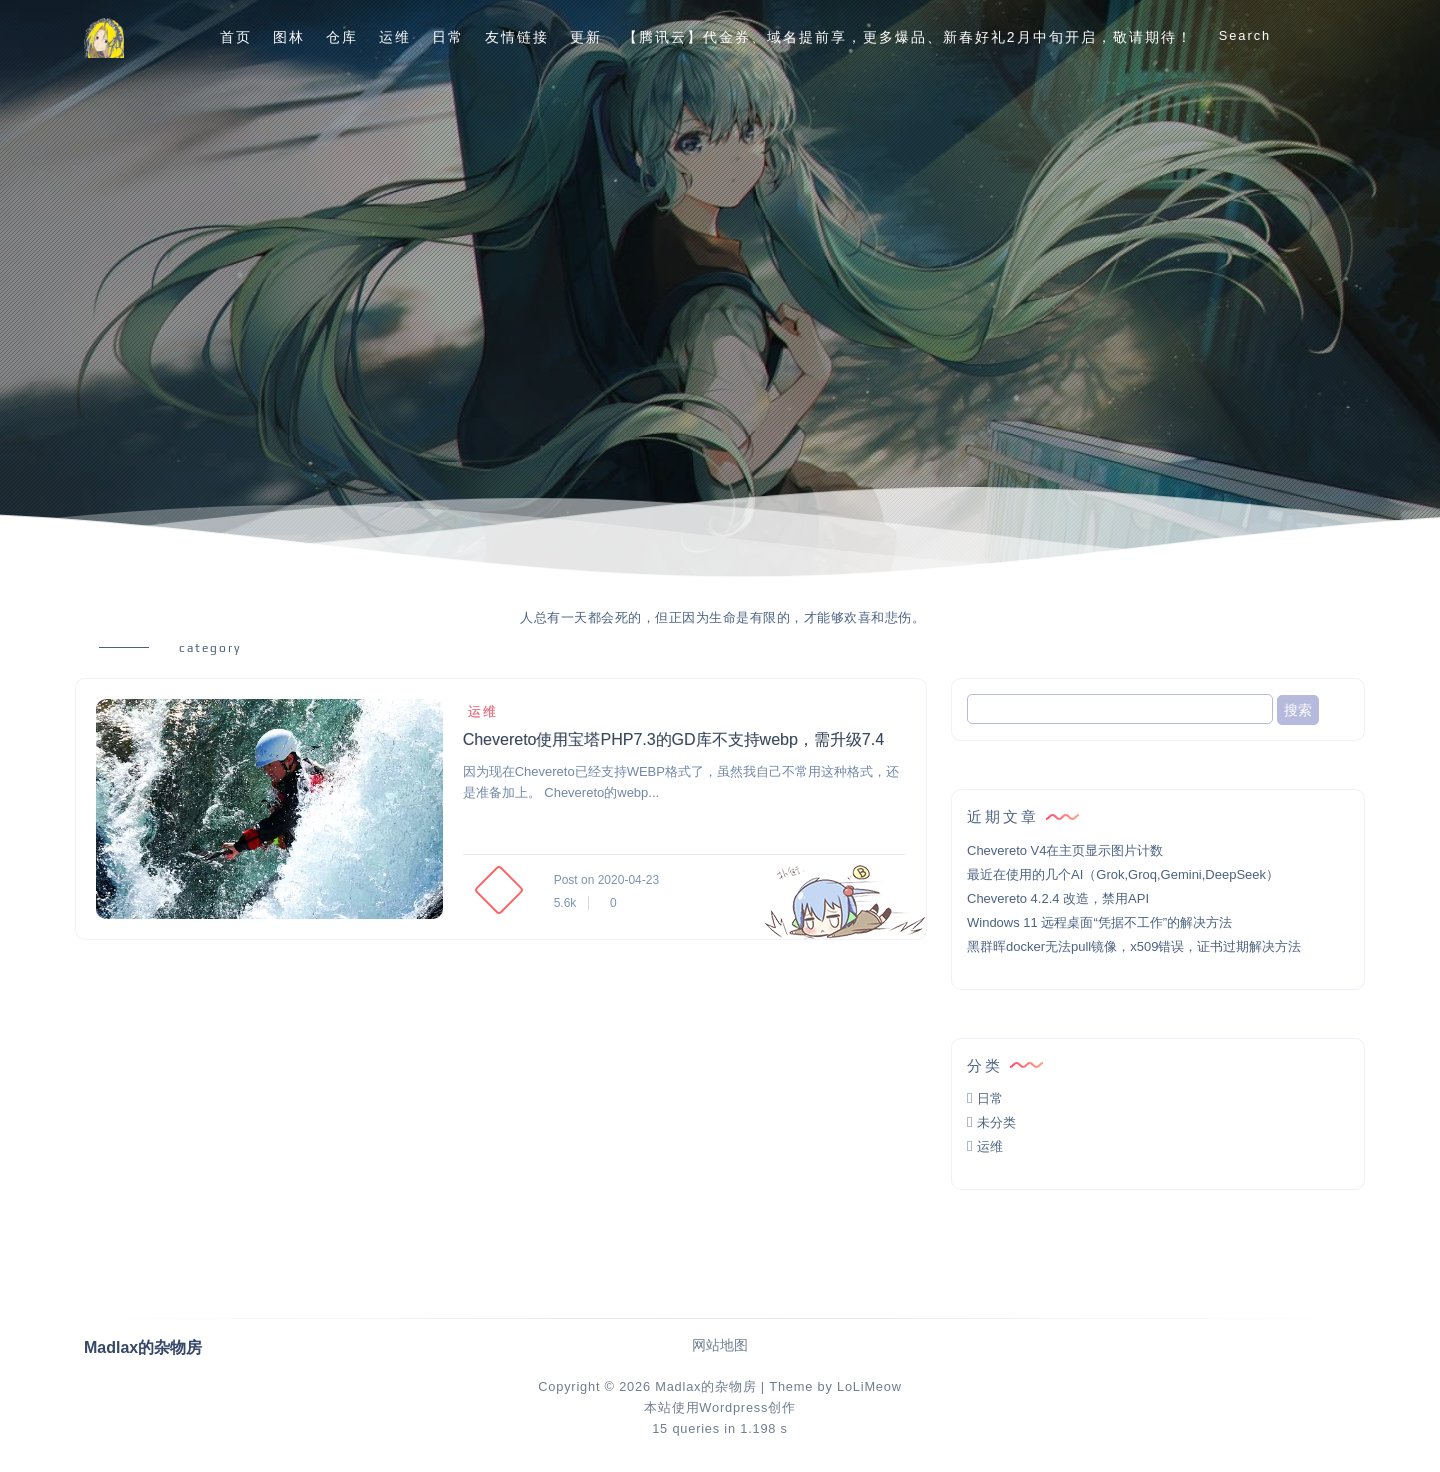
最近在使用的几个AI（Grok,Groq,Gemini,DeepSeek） (1123, 874)
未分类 (996, 1122)
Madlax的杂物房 (705, 1386)
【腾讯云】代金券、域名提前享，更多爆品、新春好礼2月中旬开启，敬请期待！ (908, 37)
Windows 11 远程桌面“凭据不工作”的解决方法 (1099, 922)
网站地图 (720, 1345)
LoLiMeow (869, 1386)
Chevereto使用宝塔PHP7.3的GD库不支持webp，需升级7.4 (673, 739)
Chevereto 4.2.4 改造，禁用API (1058, 898)
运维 (395, 37)
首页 (236, 37)
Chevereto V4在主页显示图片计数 (1065, 850)
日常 (448, 37)
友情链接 (517, 37)
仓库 (342, 37)
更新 (586, 37)
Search (1245, 35)
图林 (289, 37)
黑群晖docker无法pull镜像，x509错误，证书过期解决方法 (1134, 946)
